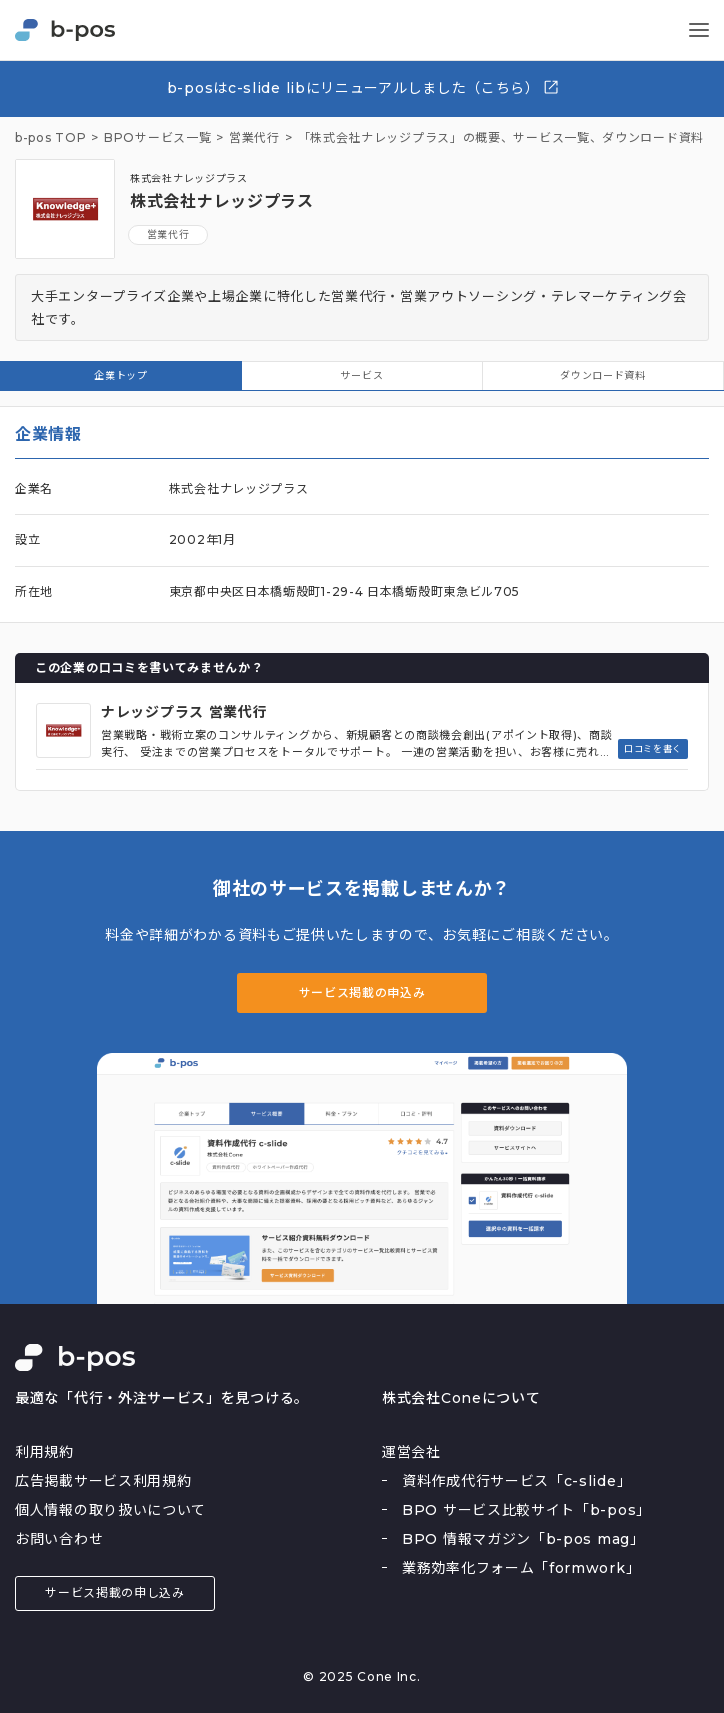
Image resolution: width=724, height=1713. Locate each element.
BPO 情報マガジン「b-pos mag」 (523, 1539)
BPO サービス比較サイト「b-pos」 (526, 1510)
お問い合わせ (59, 1539)
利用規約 (44, 1452)
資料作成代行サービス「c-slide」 (516, 1481)
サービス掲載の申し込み (115, 1592)
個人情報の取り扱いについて (110, 1510)
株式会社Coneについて (461, 1398)
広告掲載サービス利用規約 (103, 1481)
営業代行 (168, 234)
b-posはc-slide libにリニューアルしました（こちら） (363, 87)
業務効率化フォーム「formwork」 (521, 1568)
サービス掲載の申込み (362, 992)
